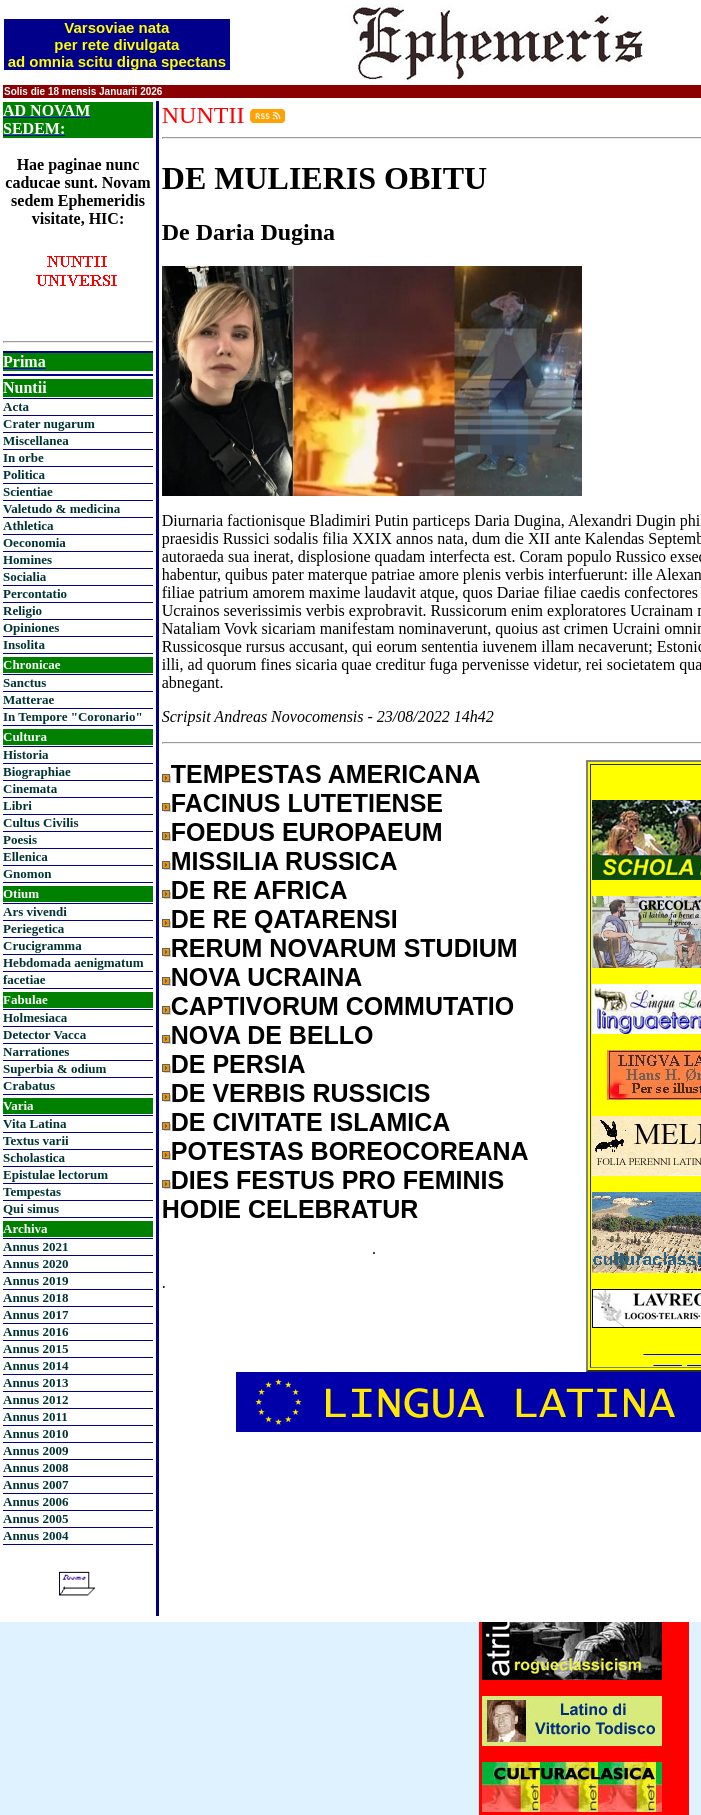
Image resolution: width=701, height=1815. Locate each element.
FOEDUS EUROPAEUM (307, 832)
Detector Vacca (44, 1034)
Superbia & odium (54, 1068)
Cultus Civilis (41, 822)
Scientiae (28, 491)
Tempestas (32, 1191)
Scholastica (34, 1157)
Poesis (20, 839)
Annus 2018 (35, 1297)
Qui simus (31, 1208)
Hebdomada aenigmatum (73, 962)
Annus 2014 (35, 1365)
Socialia (24, 576)
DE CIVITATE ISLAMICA (311, 1122)
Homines (27, 559)
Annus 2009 (35, 1450)
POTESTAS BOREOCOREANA (350, 1151)
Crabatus (29, 1085)
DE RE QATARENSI (284, 919)
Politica (24, 474)
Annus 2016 (35, 1331)
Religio (22, 610)
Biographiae (37, 771)
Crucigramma (42, 945)
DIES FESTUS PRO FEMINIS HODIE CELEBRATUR (333, 1194)
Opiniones (31, 627)
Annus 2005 (35, 1518)
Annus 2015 (35, 1348)
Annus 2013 (35, 1382)
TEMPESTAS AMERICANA (326, 774)
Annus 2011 (35, 1416)
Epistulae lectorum (55, 1174)
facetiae (24, 979)
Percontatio (35, 593)
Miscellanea (36, 440)
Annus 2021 (35, 1246)
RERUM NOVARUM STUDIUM (344, 948)
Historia (26, 754)
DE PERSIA (238, 1064)
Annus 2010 (35, 1433)
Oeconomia (34, 542)
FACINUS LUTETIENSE (307, 803)
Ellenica (25, 856)
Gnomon (27, 873)
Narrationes (36, 1051)
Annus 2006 (35, 1501)
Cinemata (30, 788)
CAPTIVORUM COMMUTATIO (342, 1006)
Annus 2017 (35, 1314)
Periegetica (33, 928)
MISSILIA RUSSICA (284, 861)
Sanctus (24, 682)
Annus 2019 (35, 1280)
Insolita (24, 644)
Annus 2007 (35, 1484)
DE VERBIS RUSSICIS (301, 1093)
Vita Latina (34, 1123)
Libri (17, 805)
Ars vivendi (35, 911)
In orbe (23, 457)
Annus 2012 (35, 1399)
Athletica (28, 525)
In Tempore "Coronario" (73, 716)
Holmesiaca (35, 1017)
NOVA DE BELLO (272, 1035)
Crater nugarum (49, 423)
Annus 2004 (35, 1535)
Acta (16, 406)
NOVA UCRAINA (267, 977)
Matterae (28, 699)
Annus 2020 (35, 1263)
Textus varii (36, 1140)
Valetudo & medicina (61, 508)
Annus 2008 (35, 1467)
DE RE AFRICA (259, 890)
